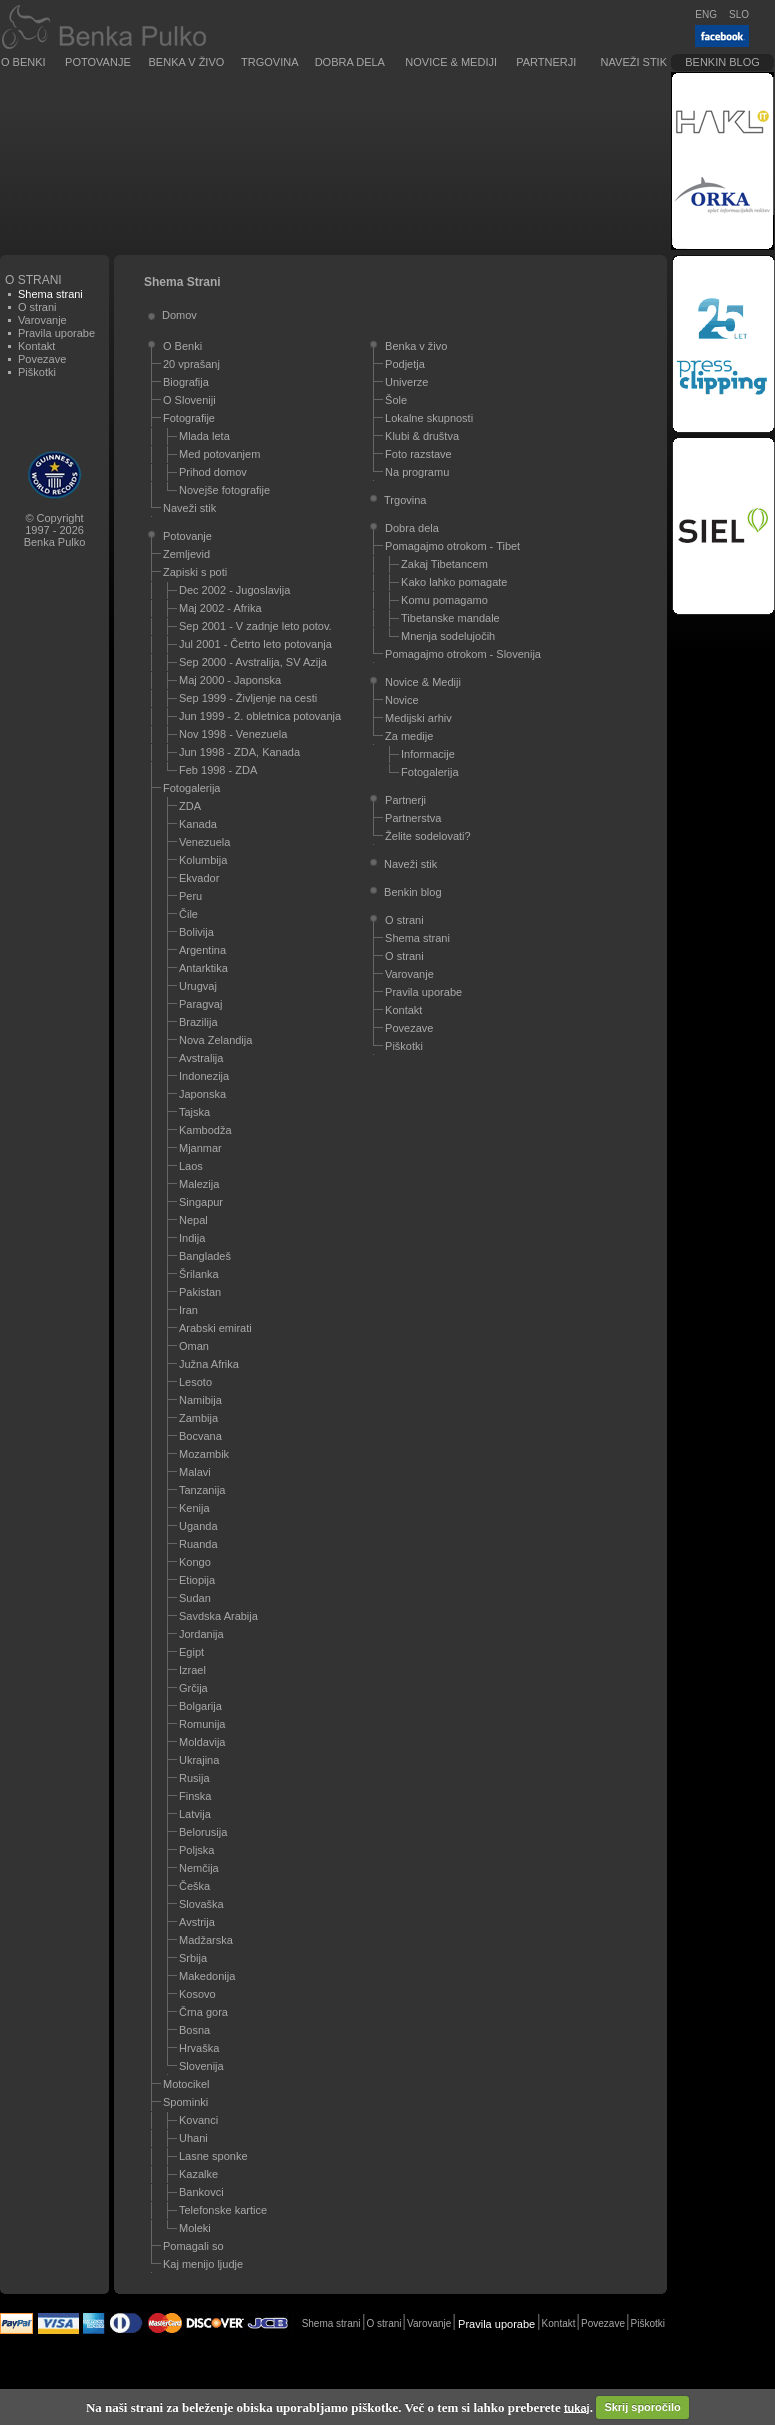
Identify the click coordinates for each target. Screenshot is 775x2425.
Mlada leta (204, 436)
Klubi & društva (422, 436)
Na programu (417, 472)
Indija (192, 1238)
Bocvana (200, 1436)
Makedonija (207, 1976)
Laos (191, 1166)
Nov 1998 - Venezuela (233, 734)
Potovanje (98, 62)
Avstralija (201, 1058)
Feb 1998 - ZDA (218, 770)
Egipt (191, 1652)
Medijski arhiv (418, 718)
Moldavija (202, 1742)
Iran (188, 1310)
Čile (188, 914)
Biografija (186, 382)
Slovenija (201, 2066)
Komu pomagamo (444, 600)
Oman (194, 1346)
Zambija (198, 1418)
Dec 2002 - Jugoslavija (234, 590)
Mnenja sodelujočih (448, 636)
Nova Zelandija (215, 1040)
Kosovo (197, 1994)
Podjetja (405, 364)
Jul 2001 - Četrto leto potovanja (255, 644)
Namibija (200, 1400)
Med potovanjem (219, 454)
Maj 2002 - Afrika (220, 608)
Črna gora (203, 2012)
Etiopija (197, 1580)
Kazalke (198, 2174)
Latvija (195, 1814)
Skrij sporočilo (642, 2407)
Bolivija (196, 932)
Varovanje (42, 320)
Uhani (193, 2138)
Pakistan (200, 1292)
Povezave (42, 359)
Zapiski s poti (195, 572)
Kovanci (198, 2120)
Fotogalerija (191, 788)
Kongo (195, 1562)
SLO (739, 14)
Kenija (194, 1508)
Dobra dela (350, 62)
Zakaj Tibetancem (444, 564)
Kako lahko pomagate (454, 582)
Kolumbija (203, 860)
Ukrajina (199, 1760)
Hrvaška (199, 2048)
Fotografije (189, 418)
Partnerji (546, 62)
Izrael (192, 1670)
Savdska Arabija (218, 1616)
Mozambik (204, 1454)
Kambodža (205, 1130)
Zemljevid (186, 554)
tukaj (577, 2407)
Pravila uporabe (56, 333)
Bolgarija (200, 1706)
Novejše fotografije (224, 490)
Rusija (194, 1778)
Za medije (409, 736)
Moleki (195, 2228)
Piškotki (37, 372)
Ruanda (198, 1544)
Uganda (198, 1526)
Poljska (196, 1850)
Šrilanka (199, 1274)
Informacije (428, 754)
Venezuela (204, 842)
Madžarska (206, 1940)
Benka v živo (187, 62)
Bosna (194, 2030)
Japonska (202, 1094)
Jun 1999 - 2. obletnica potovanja (260, 716)
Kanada (198, 824)
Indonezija (204, 1076)
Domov (179, 315)
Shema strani (417, 938)
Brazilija (198, 1022)
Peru (190, 896)
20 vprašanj (191, 364)
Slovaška (201, 1904)
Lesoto (195, 1382)
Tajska (194, 1112)
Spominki (185, 2102)
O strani (37, 307)
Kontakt (36, 346)
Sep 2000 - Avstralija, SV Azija (253, 662)
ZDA (190, 806)
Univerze (406, 382)
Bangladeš (205, 1256)
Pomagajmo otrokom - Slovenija (463, 654)
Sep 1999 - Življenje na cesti (248, 698)
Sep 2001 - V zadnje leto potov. (255, 626)
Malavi (195, 1472)
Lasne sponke (213, 2156)
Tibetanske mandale (450, 618)
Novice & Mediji (451, 62)
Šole (396, 400)
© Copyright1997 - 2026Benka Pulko (55, 530)
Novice (402, 700)
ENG (706, 14)
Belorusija (203, 1832)
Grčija (193, 1688)
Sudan (195, 1598)
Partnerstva (413, 818)
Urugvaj (198, 986)
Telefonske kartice (223, 2210)
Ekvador (199, 878)
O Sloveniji (189, 400)
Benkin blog (722, 62)
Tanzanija (202, 1490)
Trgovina (269, 62)
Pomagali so (193, 2246)
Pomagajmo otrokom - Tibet (452, 546)
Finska (195, 1796)
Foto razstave (418, 454)
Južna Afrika (209, 1364)
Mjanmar (200, 1148)
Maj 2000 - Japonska (230, 680)
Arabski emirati (215, 1328)
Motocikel (186, 2084)
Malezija (199, 1184)
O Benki (23, 62)
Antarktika (203, 968)
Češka (194, 1886)
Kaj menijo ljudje (203, 2264)
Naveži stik (634, 62)
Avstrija (197, 1922)
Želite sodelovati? (428, 836)
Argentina (202, 950)
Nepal (193, 1220)
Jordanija (201, 1634)
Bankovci (201, 2192)
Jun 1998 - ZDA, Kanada (239, 752)
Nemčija (199, 1868)
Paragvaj (200, 1004)
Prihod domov (213, 472)
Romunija (202, 1724)
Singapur (201, 1202)
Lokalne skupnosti (429, 418)
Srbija (193, 1958)
